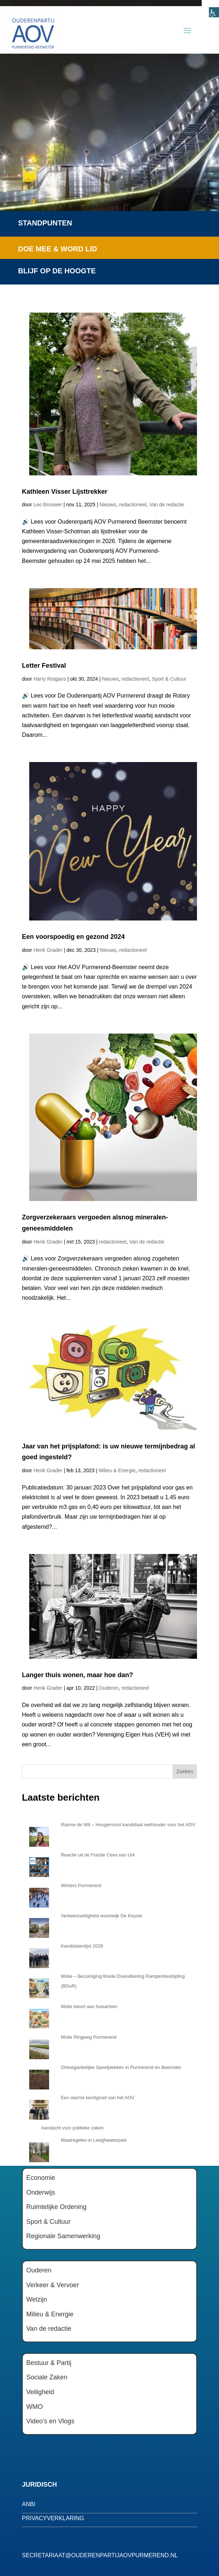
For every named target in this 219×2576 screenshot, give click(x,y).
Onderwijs (40, 2192)
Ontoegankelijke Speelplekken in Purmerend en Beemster (121, 2067)
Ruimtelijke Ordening (56, 2206)
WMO (34, 2406)
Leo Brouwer (48, 504)
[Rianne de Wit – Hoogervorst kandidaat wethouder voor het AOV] (39, 1835)
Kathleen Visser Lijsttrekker (65, 491)
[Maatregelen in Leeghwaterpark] (39, 2150)
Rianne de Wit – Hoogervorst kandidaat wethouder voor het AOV (128, 1824)
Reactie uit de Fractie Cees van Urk (98, 1855)
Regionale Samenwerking (63, 2236)
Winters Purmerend (81, 1885)
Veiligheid (40, 2392)
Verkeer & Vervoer (52, 2285)
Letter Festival (44, 665)
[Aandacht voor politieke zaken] (29, 2128)
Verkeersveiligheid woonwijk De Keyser (102, 1915)
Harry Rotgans (50, 679)
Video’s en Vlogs (50, 2421)
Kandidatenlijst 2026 (82, 1946)
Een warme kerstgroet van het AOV (98, 2097)
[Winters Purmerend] (39, 1896)
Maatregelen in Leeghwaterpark (94, 2140)
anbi (28, 2504)
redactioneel (132, 504)
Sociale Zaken (46, 2377)
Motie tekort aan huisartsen (89, 2006)
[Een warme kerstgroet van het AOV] (39, 2108)
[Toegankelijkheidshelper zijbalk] (210, 8)
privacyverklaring (53, 2518)
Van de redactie (166, 504)
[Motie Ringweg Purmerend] (39, 2047)
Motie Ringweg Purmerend (89, 2037)
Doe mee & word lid (57, 249)
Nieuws (108, 504)
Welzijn (36, 2299)
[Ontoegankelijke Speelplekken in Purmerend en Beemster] (39, 2077)
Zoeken (184, 1771)
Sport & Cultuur (169, 679)
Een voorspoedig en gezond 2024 (73, 936)
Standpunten (45, 223)
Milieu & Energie (116, 1470)
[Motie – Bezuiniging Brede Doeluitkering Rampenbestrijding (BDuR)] (39, 1986)
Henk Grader (48, 950)
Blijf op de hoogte (57, 271)
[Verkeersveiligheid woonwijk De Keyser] (39, 1926)
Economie (40, 2177)
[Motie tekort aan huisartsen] (39, 2017)
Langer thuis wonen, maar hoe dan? (77, 1675)
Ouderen (108, 1688)
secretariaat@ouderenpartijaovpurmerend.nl (100, 2555)
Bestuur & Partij (48, 2362)
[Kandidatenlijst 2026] (39, 1956)
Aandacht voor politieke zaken (72, 2128)
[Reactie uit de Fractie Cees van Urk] (39, 1865)
